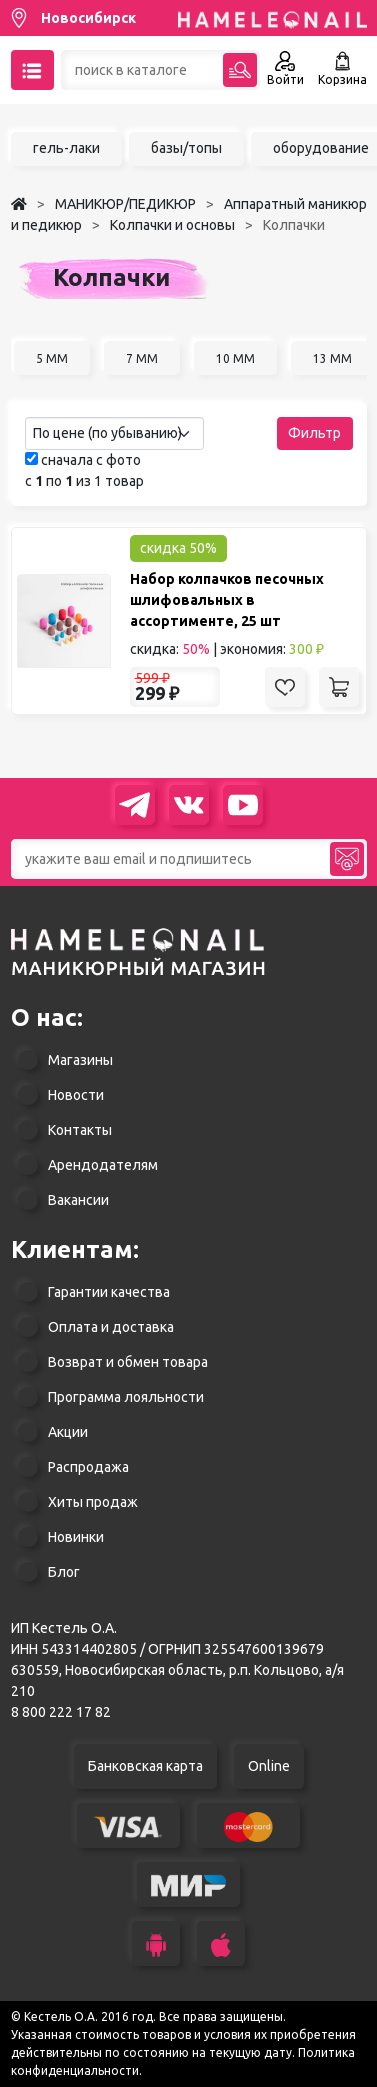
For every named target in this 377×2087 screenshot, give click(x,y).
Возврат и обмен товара (128, 1362)
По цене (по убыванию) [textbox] (107, 433)
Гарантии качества (109, 1292)
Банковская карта (145, 1766)
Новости (76, 1095)
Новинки (76, 1537)
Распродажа (88, 1467)
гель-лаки (66, 148)
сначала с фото (83, 460)
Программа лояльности (126, 1397)
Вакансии (78, 1200)
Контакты (80, 1130)
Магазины (80, 1060)
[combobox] (114, 434)
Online (269, 1766)
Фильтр (314, 433)
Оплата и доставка (111, 1327)
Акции (68, 1432)
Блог (64, 1572)
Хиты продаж (93, 1502)
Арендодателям (103, 1165)
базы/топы (186, 148)
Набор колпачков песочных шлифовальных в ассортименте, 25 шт (227, 600)
